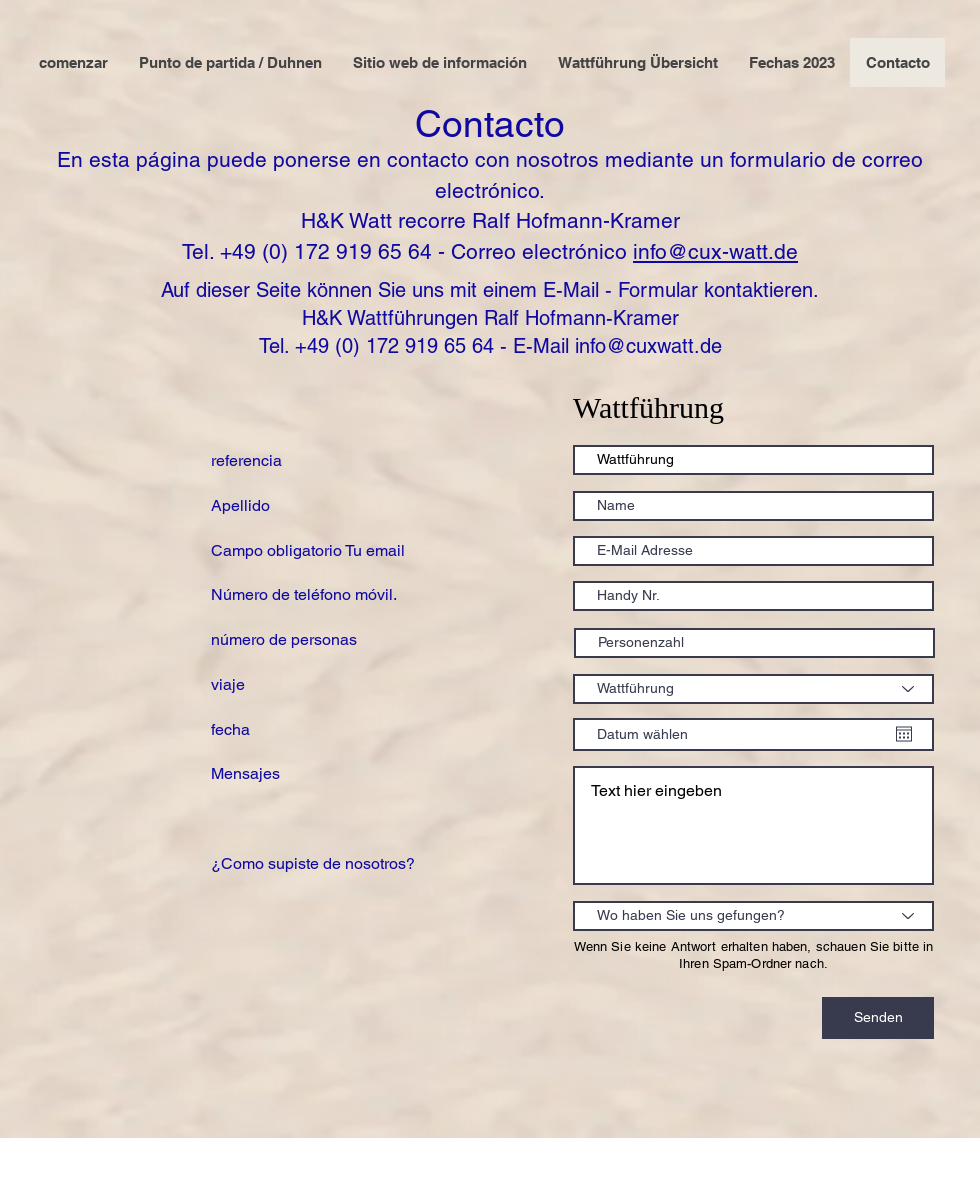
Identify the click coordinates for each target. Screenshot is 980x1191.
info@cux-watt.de (715, 251)
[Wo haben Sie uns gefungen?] (753, 916)
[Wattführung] (753, 689)
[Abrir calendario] (904, 734)
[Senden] (878, 1018)
